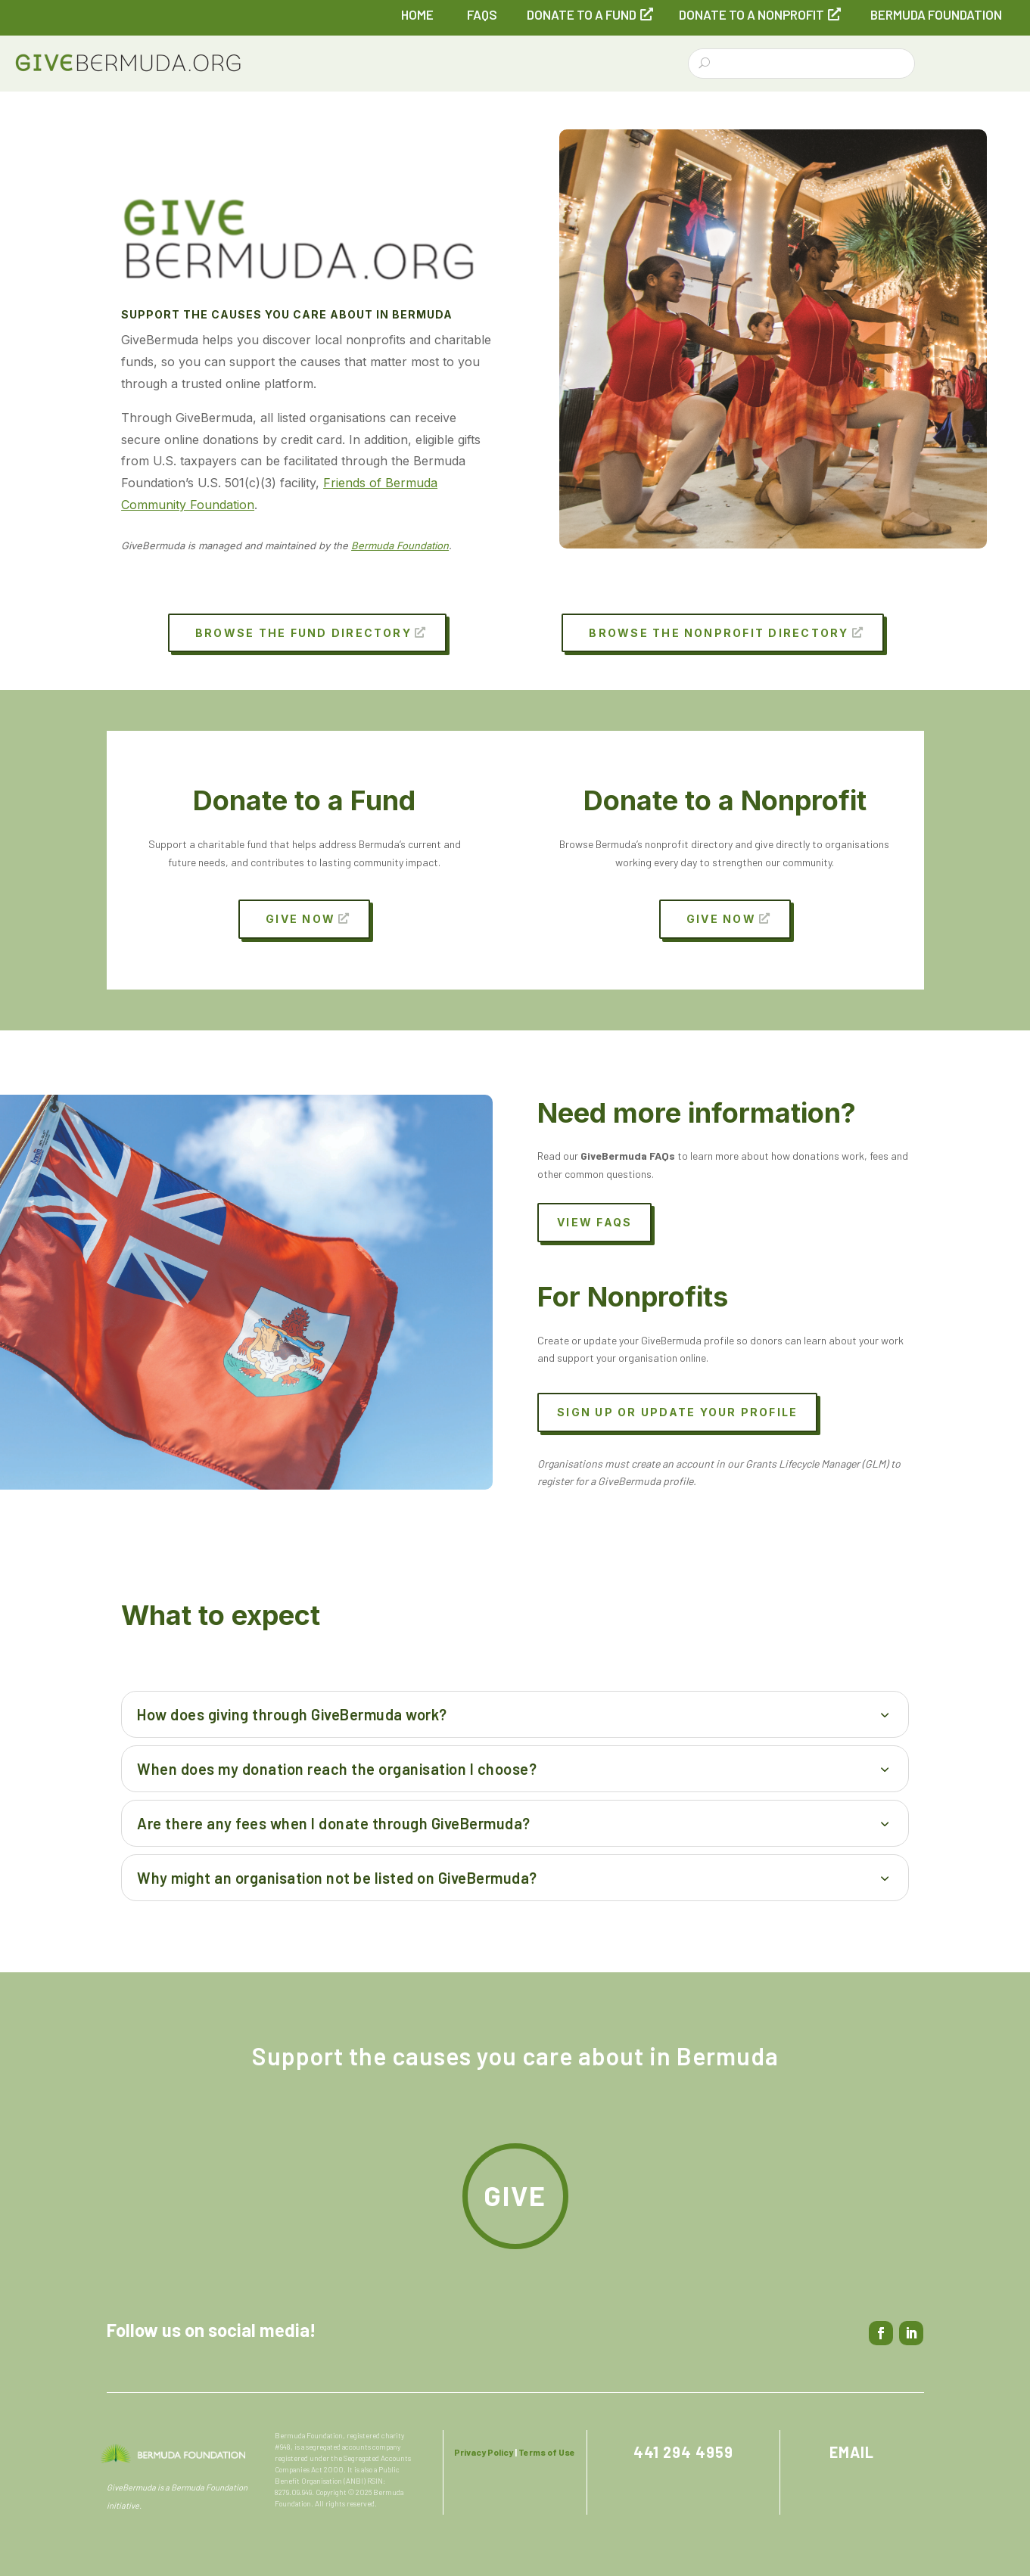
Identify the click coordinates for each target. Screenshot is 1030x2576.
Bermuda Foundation (936, 14)
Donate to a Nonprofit (751, 14)
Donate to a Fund (581, 14)
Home (417, 14)
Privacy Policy (483, 2452)
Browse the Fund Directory (303, 632)
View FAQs (594, 1222)
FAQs (482, 14)
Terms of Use (546, 2452)
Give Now (300, 918)
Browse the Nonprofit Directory (718, 632)
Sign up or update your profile (677, 1412)
